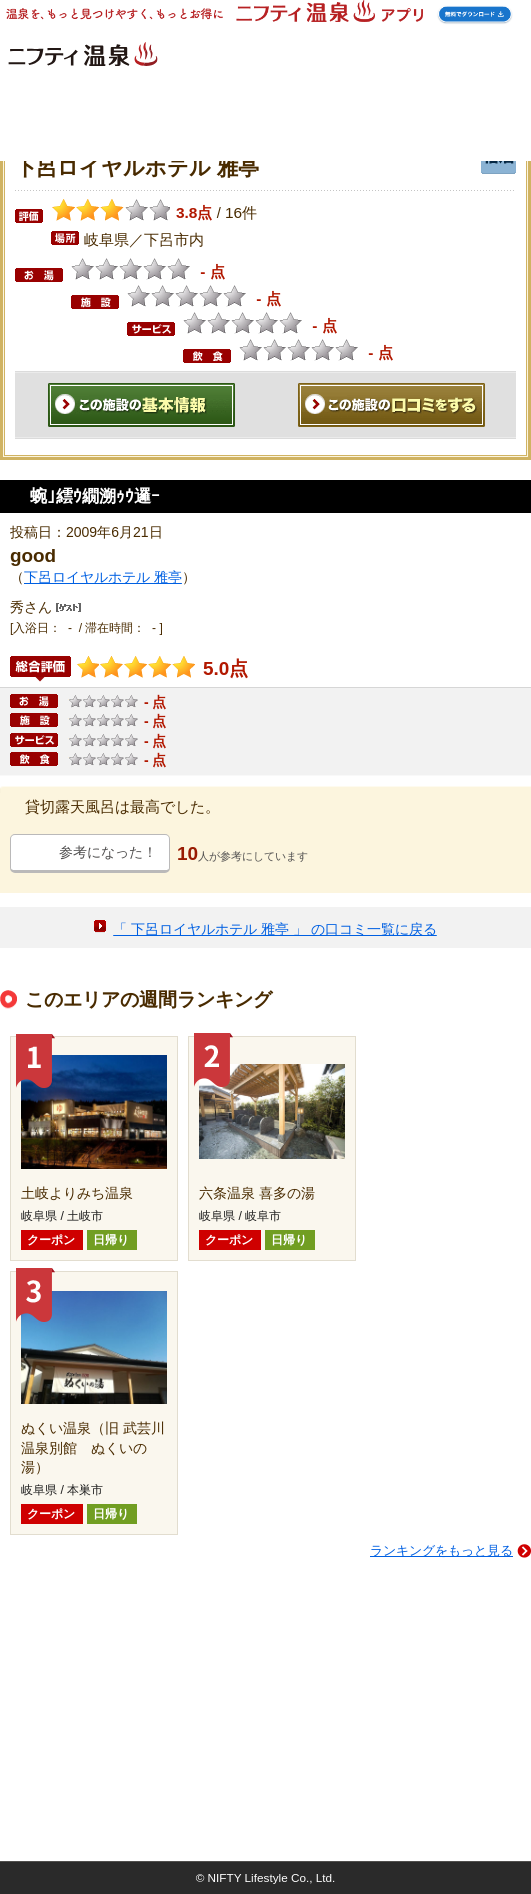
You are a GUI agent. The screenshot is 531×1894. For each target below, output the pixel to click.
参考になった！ (108, 852)
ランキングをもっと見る (441, 1550)
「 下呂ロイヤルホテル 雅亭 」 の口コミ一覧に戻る (275, 929)
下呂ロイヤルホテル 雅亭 (103, 577)
